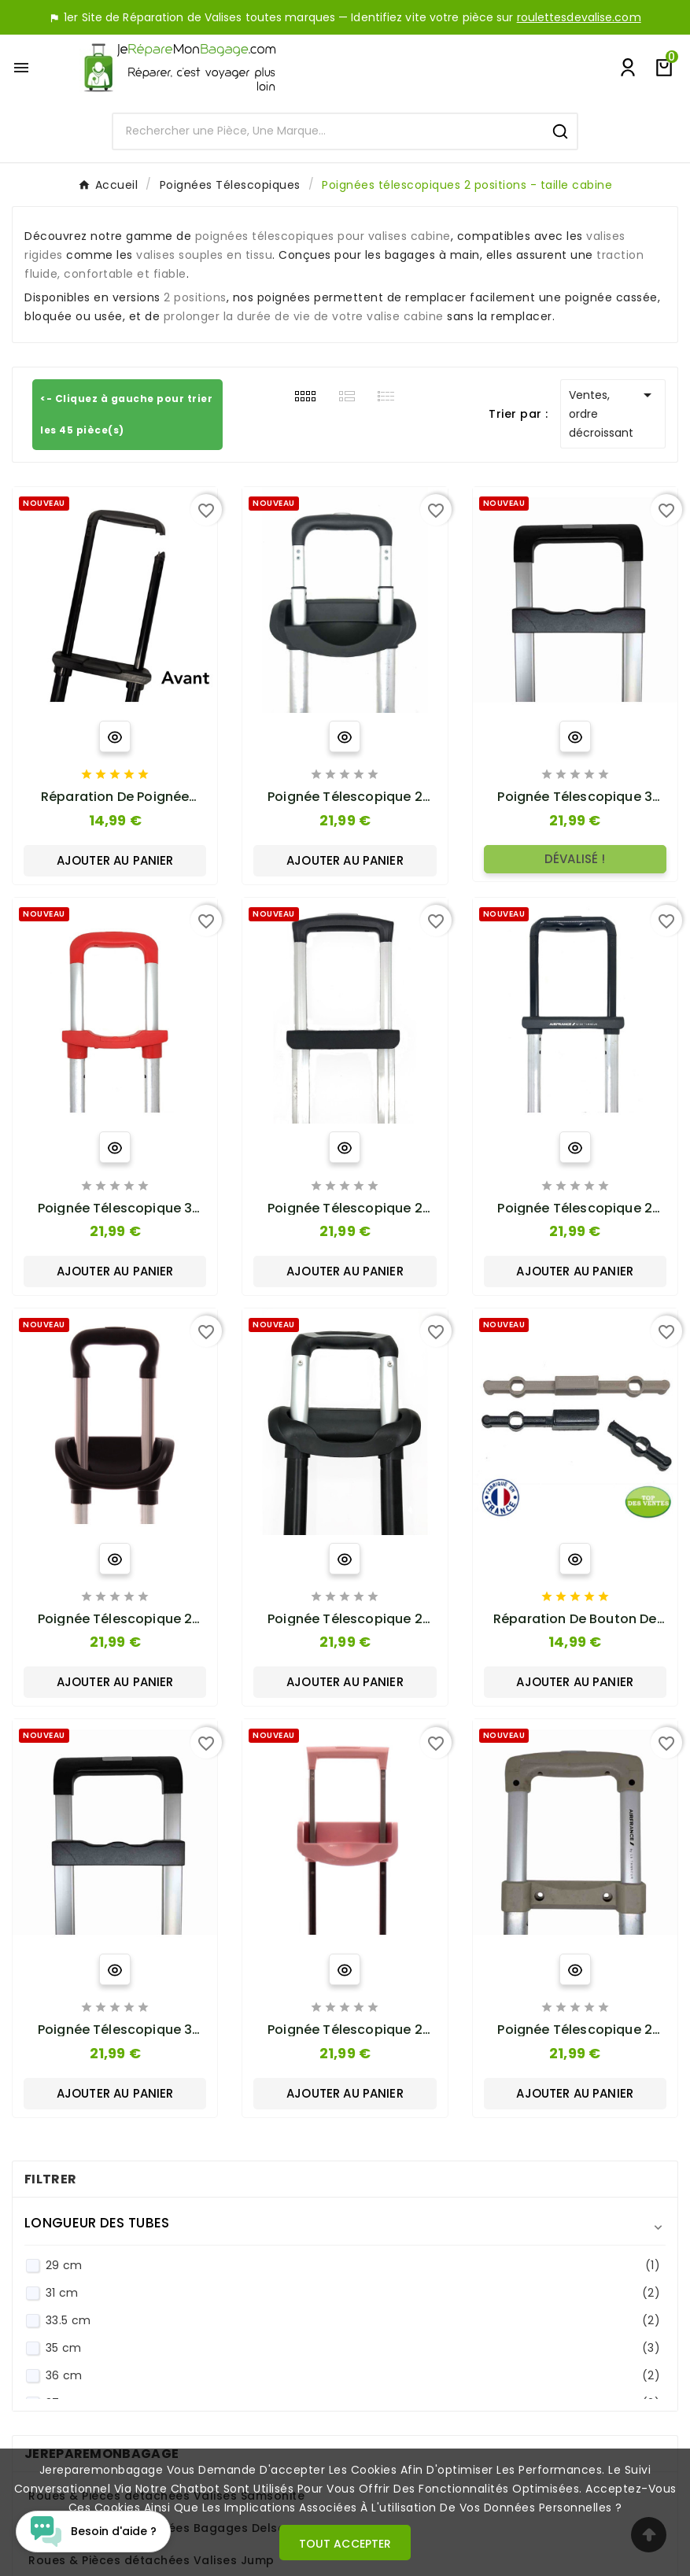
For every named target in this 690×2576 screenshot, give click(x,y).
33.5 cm (353, 2320)
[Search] (328, 130)
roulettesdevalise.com (579, 17)
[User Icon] (628, 67)
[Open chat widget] (93, 2531)
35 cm (353, 2348)
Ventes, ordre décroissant (613, 413)
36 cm (353, 2375)
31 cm (353, 2293)
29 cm (353, 2265)
